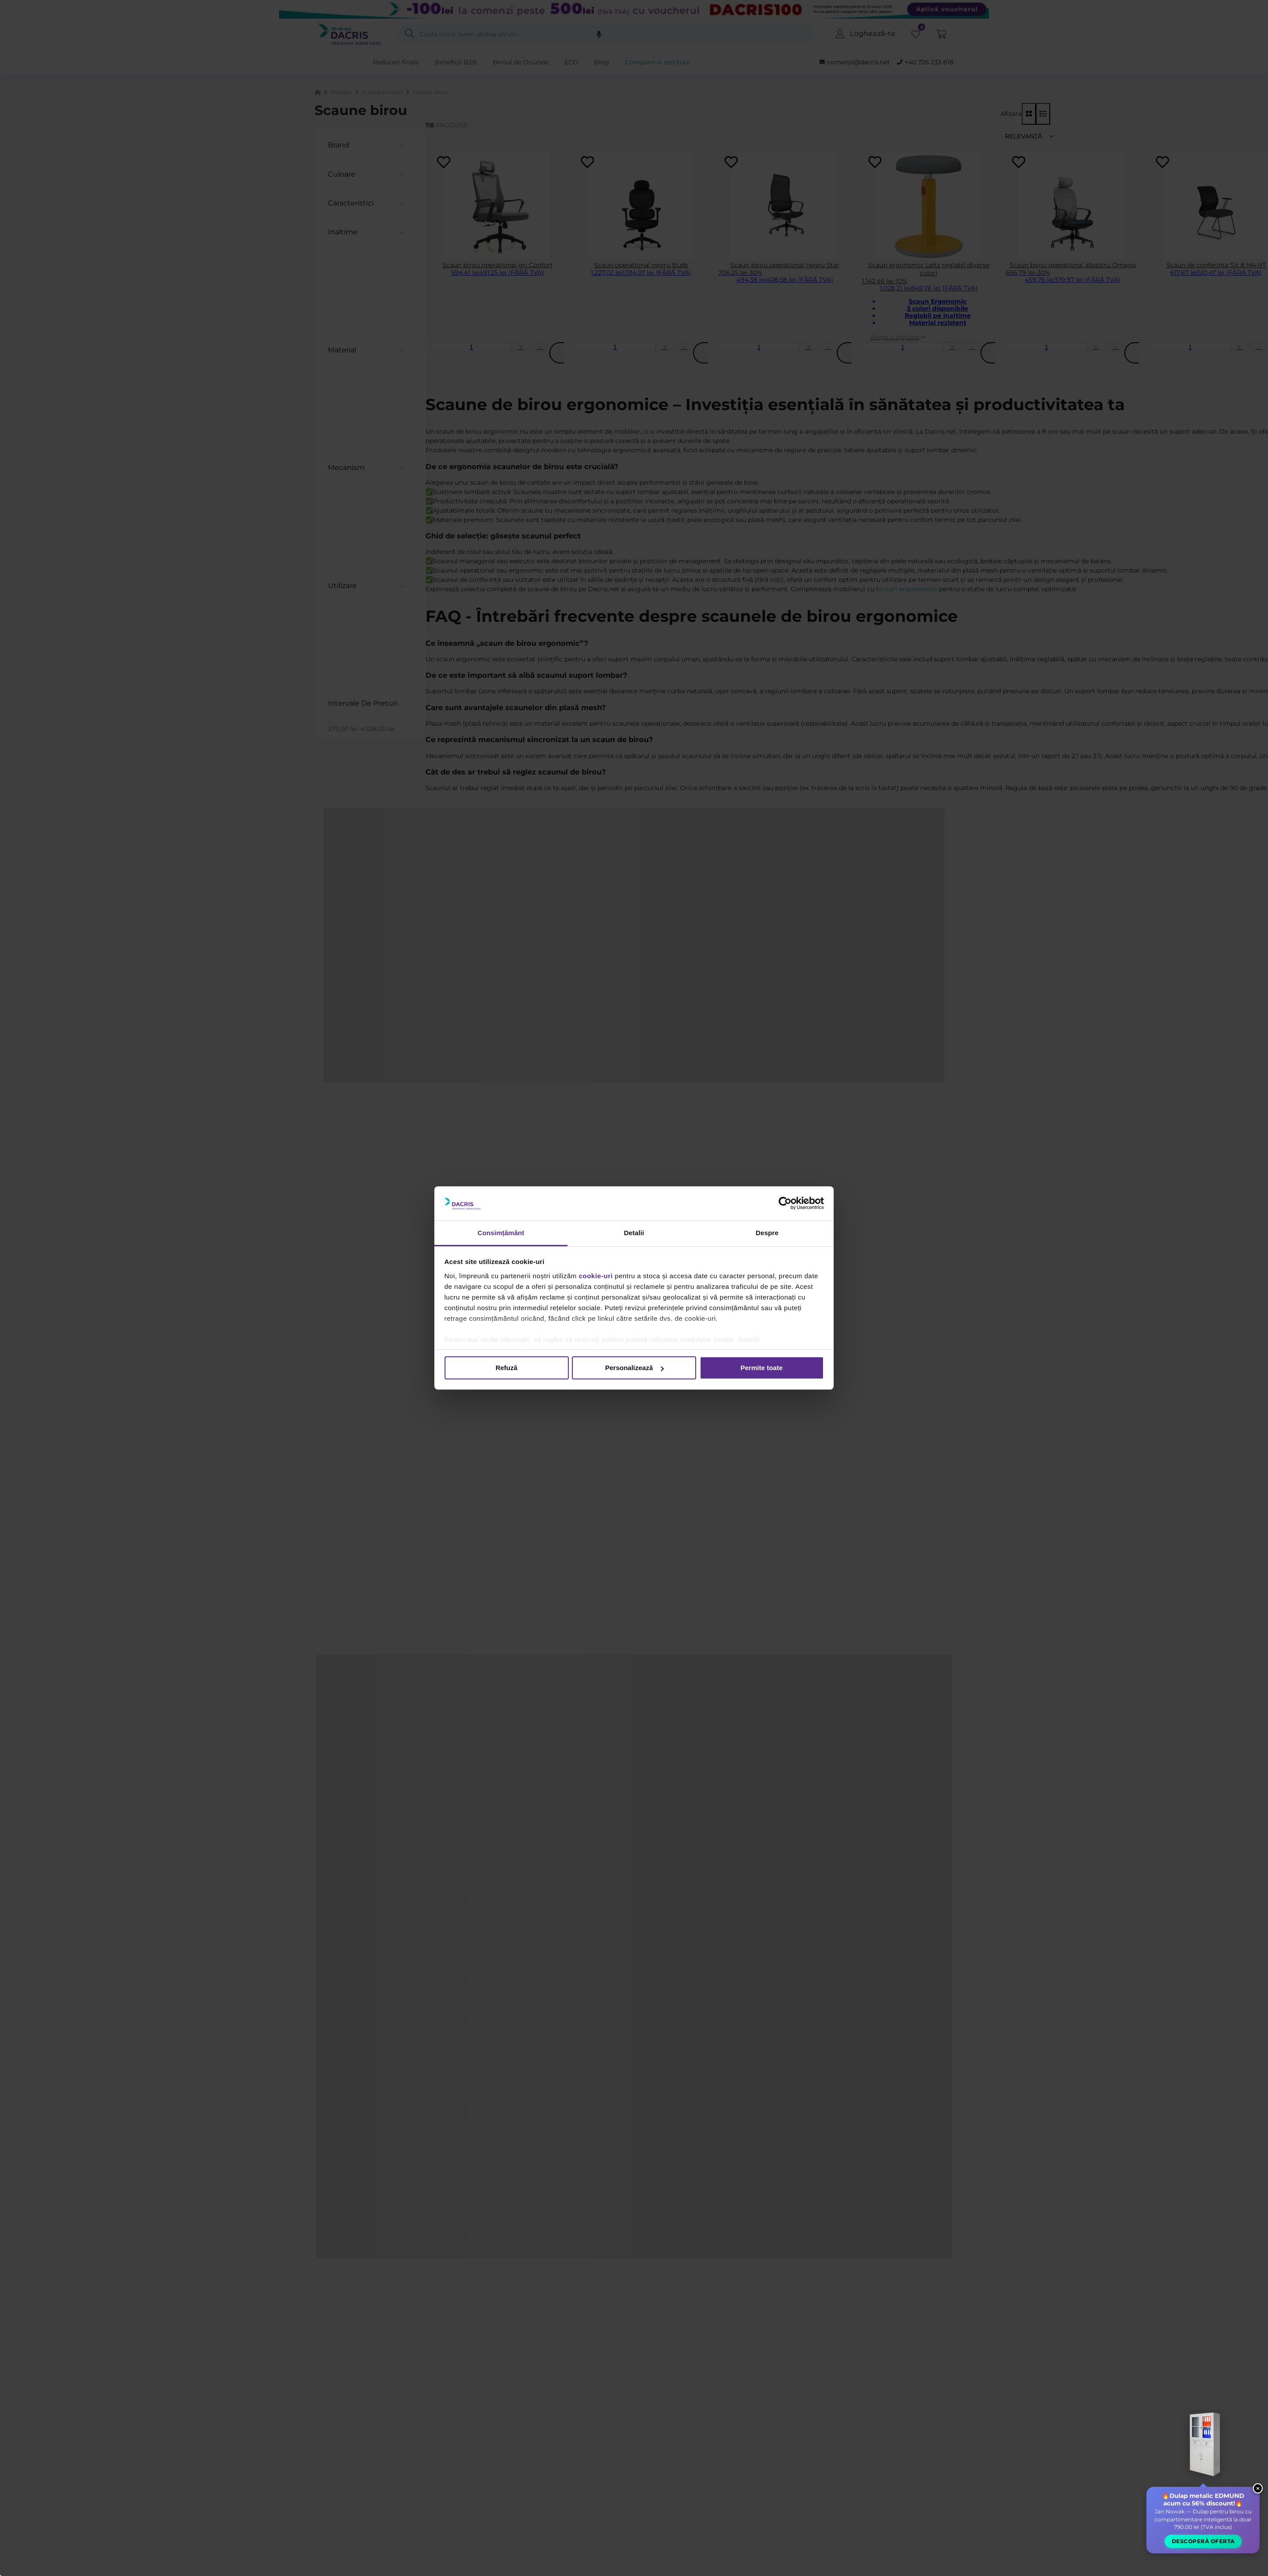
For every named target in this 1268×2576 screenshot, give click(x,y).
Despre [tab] (767, 1233)
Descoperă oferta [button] (1202, 2555)
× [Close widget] (1257, 2502)
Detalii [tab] (634, 1233)
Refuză (506, 1367)
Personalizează (634, 1367)
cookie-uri (596, 1276)
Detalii (749, 1339)
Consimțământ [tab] (500, 1233)
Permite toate (761, 1367)
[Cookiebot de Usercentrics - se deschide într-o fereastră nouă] (785, 1203)
